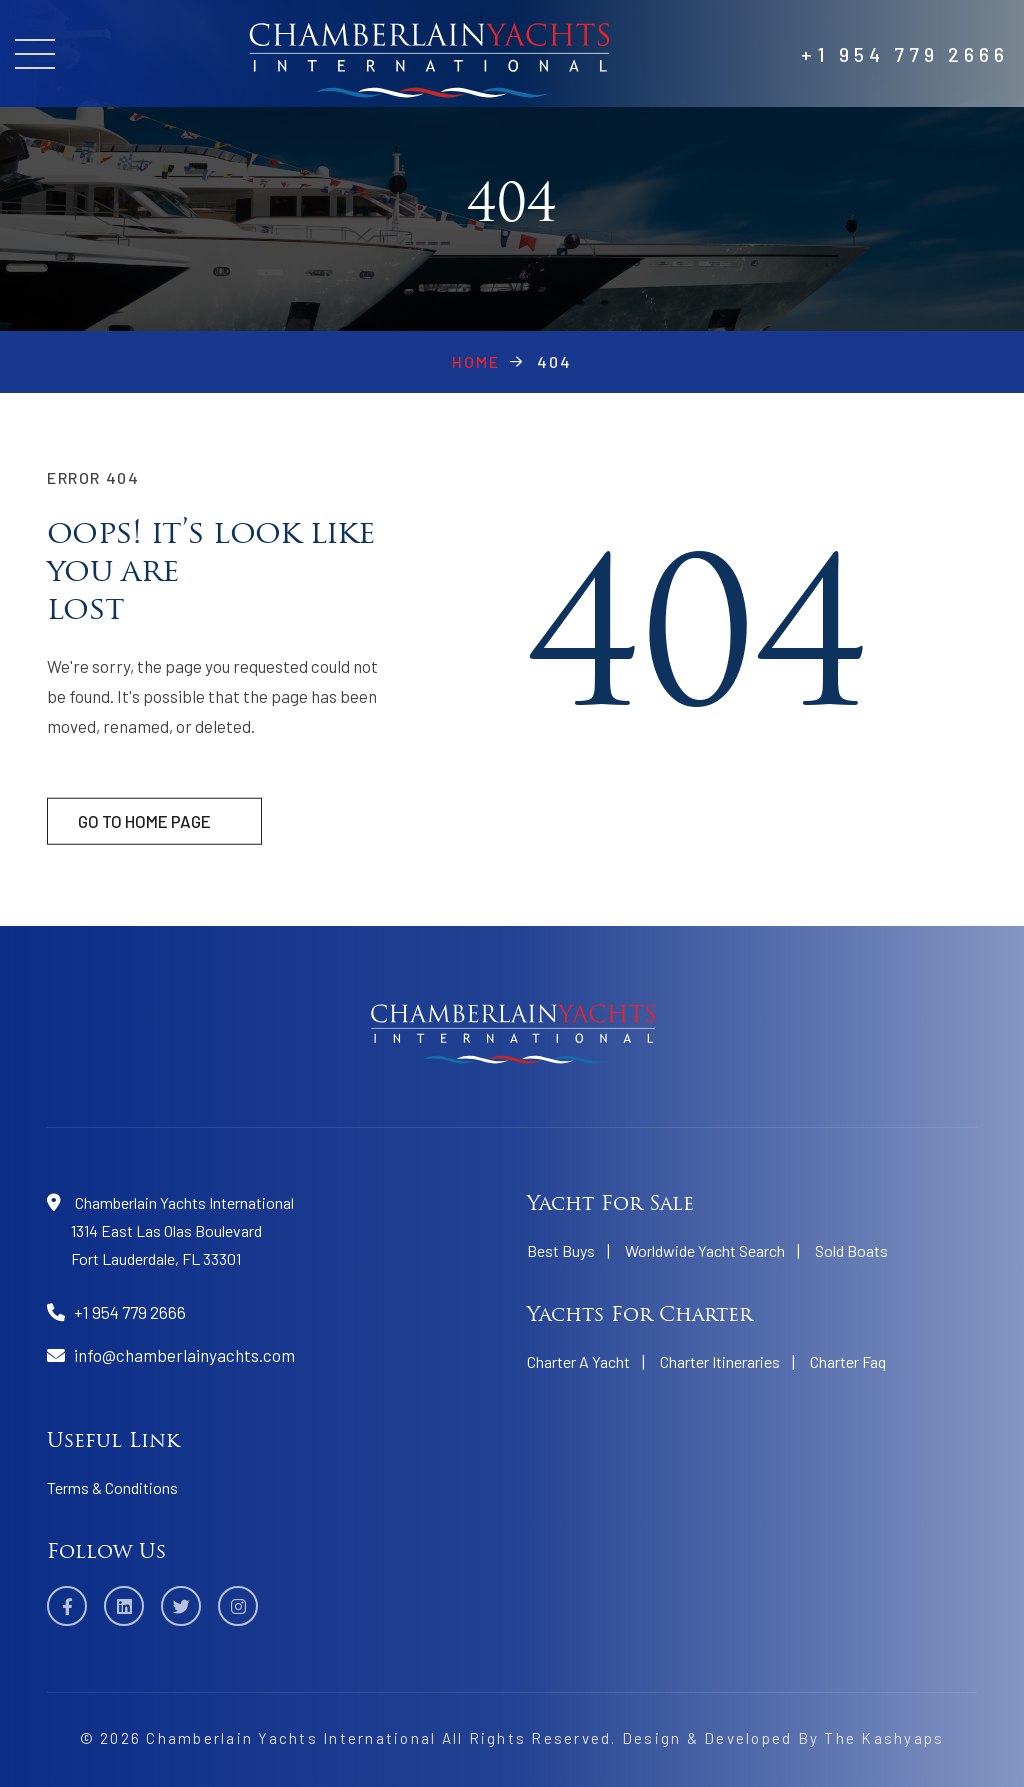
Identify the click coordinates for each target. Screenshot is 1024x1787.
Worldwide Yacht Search (705, 1250)
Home (476, 361)
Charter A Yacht (578, 1361)
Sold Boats (851, 1250)
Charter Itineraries (720, 1361)
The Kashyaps (884, 1738)
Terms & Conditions (112, 1487)
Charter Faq (848, 1361)
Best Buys (561, 1250)
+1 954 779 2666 (905, 54)
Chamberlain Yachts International (291, 1738)
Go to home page (144, 837)
